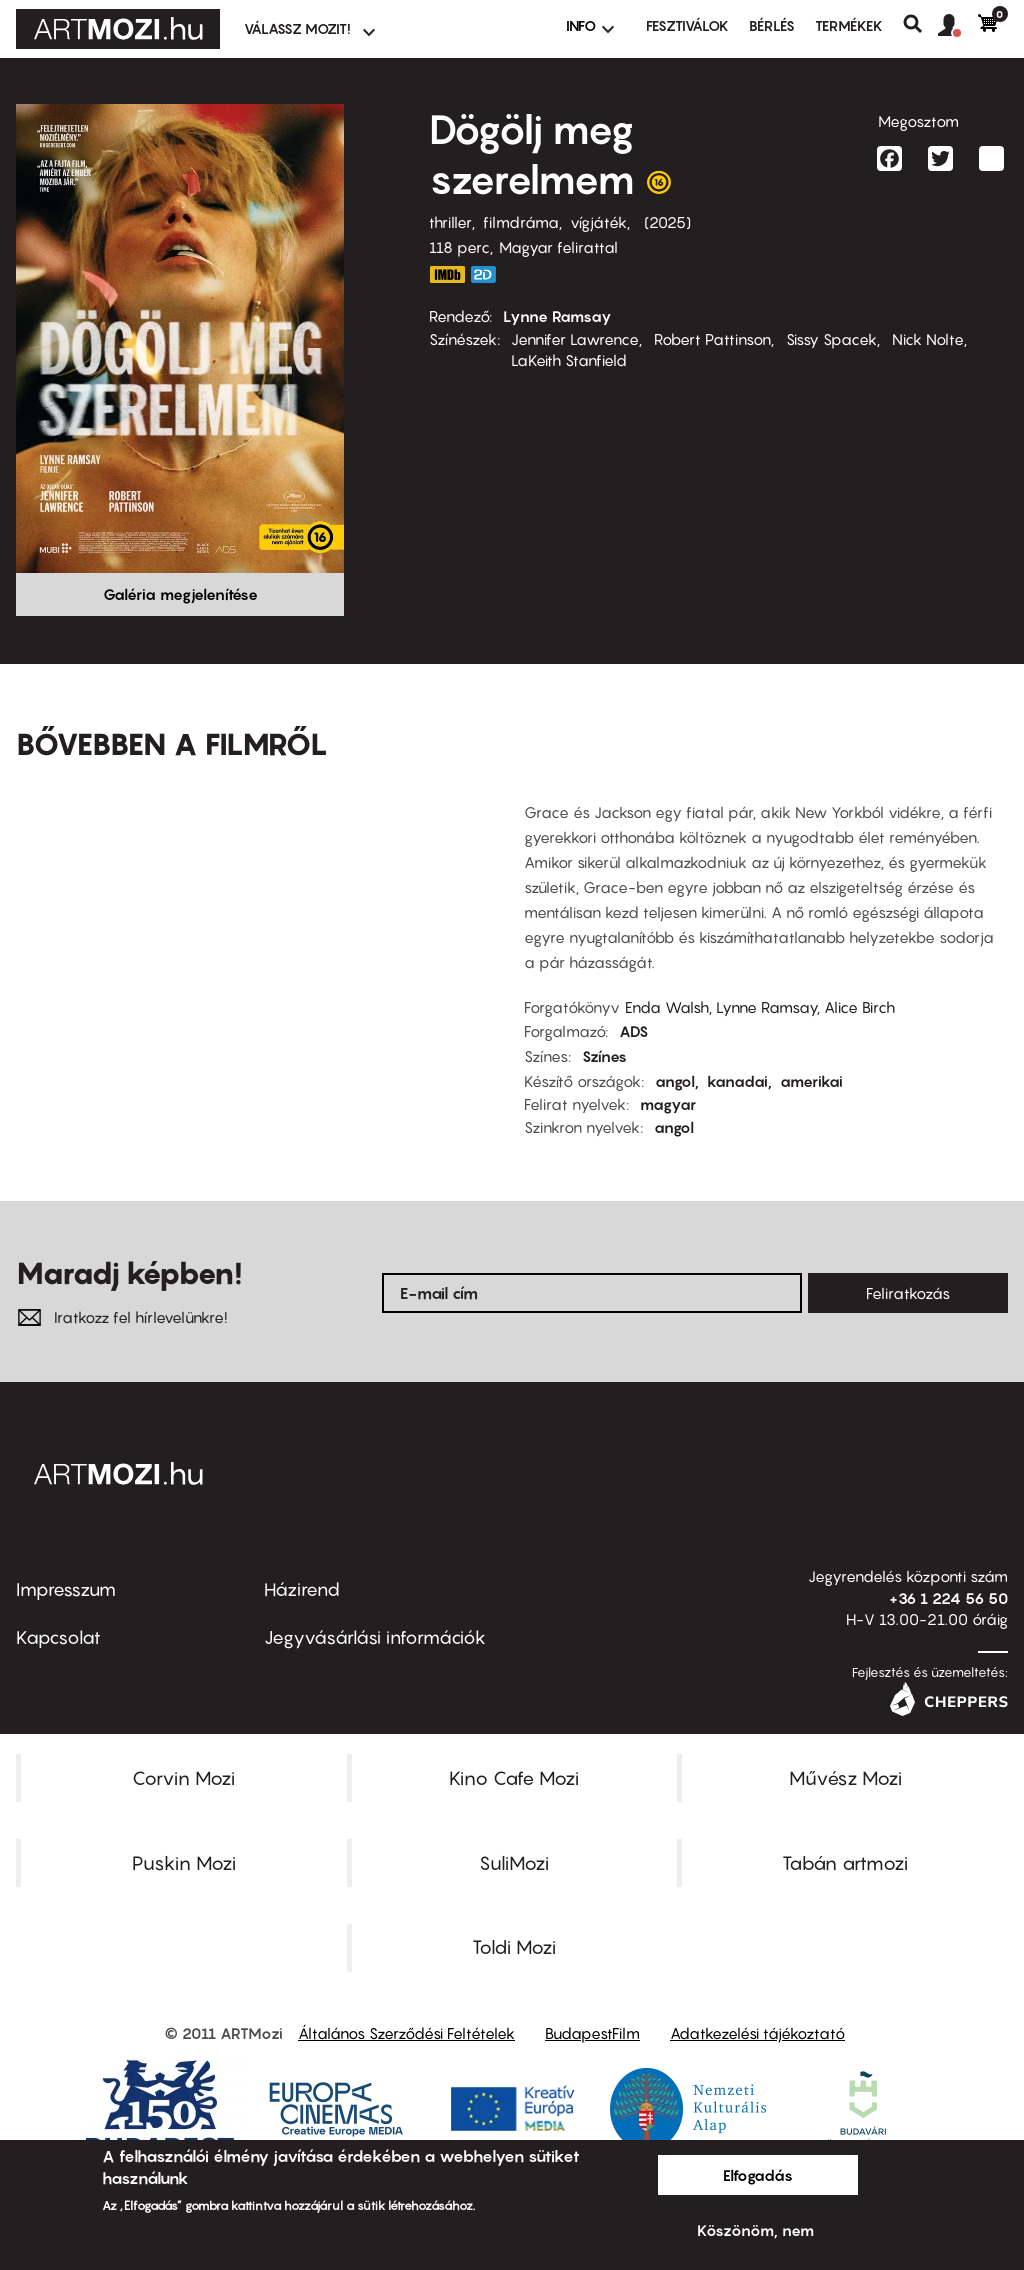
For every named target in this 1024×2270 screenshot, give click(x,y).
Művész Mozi (845, 1778)
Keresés (920, 24)
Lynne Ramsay (557, 316)
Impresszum (66, 1589)
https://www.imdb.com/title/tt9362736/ (447, 274)
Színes (604, 1056)
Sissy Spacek (831, 339)
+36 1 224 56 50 (948, 1598)
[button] (958, 26)
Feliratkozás (908, 1293)
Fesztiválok (687, 25)
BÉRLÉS (772, 25)
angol (675, 1081)
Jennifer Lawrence (575, 339)
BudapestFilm (592, 2033)
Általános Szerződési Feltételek (406, 2033)
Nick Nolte (928, 339)
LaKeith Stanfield (569, 360)
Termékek (849, 25)
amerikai (811, 1081)
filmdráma (521, 222)
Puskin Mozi (184, 1863)
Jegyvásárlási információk (375, 1637)
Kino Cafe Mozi (514, 1778)
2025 (667, 222)
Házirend (302, 1589)
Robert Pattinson (712, 339)
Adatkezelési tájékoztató (757, 2033)
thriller (450, 222)
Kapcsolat (58, 1637)
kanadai (737, 1081)
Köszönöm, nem (755, 2230)
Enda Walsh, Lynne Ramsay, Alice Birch (760, 1007)
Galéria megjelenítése (180, 594)
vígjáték (598, 222)
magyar (668, 1104)
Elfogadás (758, 2175)
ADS (633, 1031)
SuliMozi (514, 1863)
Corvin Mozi (183, 1778)
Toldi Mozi (514, 1947)
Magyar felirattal (558, 247)
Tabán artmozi (845, 1863)
